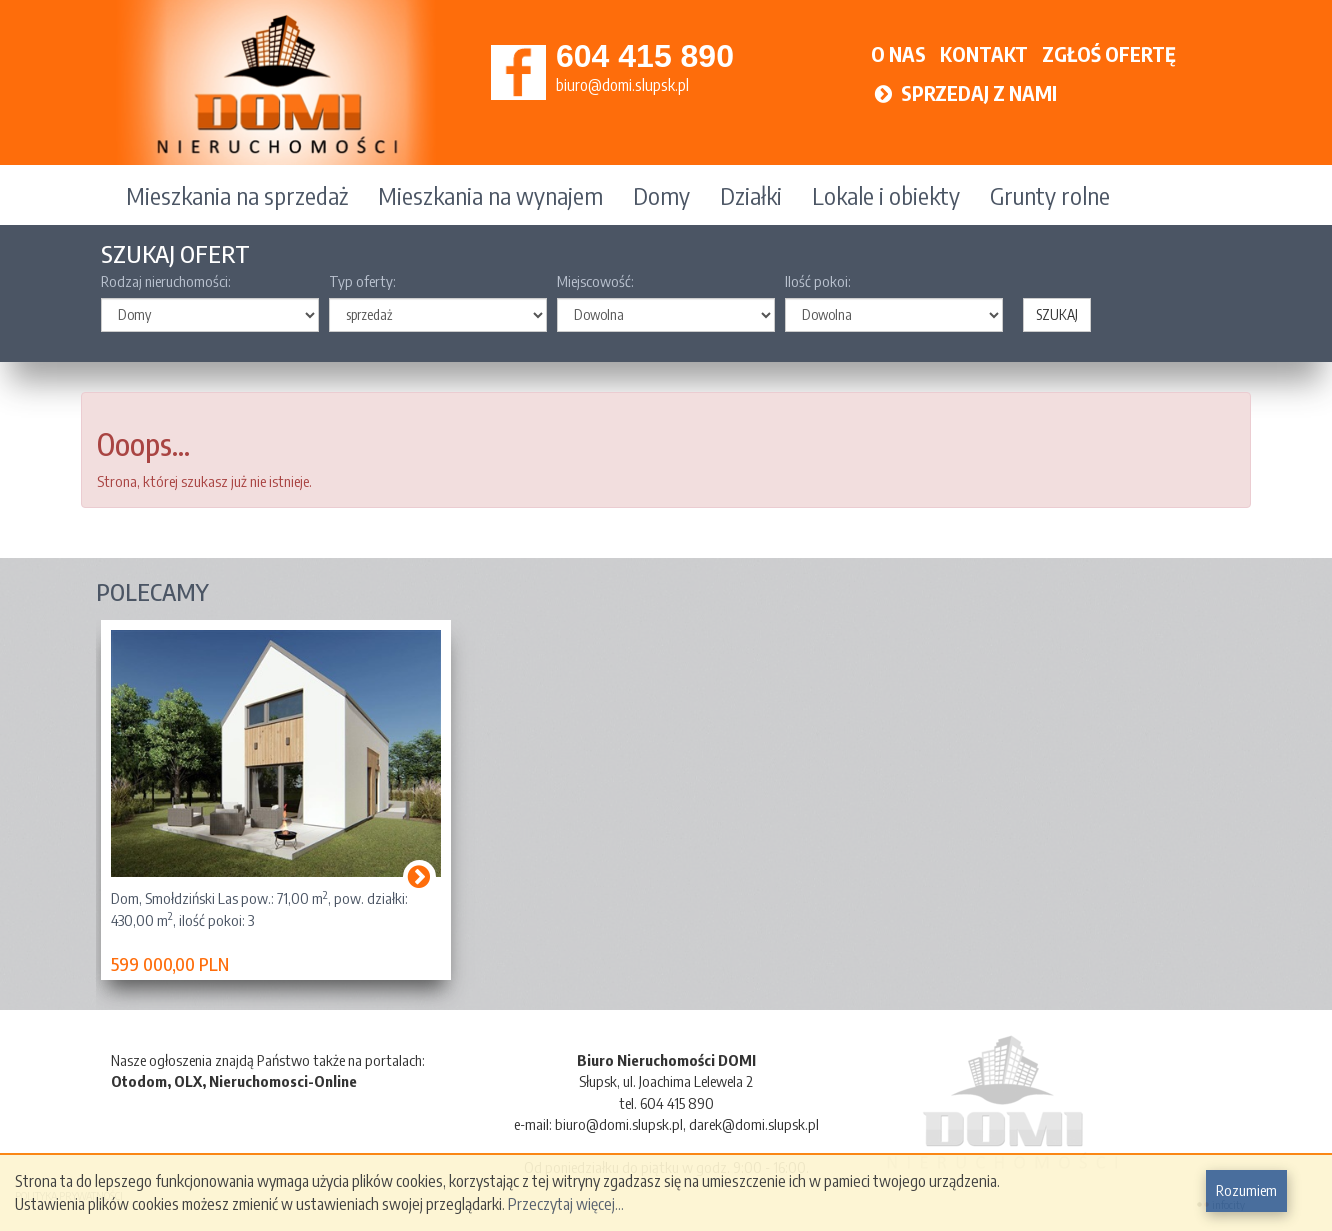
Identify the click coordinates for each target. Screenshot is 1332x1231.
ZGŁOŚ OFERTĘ (1109, 53)
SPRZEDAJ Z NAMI (964, 92)
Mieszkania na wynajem (490, 195)
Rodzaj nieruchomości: (166, 281)
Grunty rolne (1050, 195)
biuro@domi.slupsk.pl (622, 85)
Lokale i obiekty (886, 195)
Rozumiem (1246, 1190)
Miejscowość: (595, 281)
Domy (661, 195)
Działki (751, 195)
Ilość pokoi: (818, 281)
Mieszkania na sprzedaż (237, 195)
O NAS (898, 53)
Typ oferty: (362, 281)
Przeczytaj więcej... (566, 1204)
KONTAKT (984, 53)
